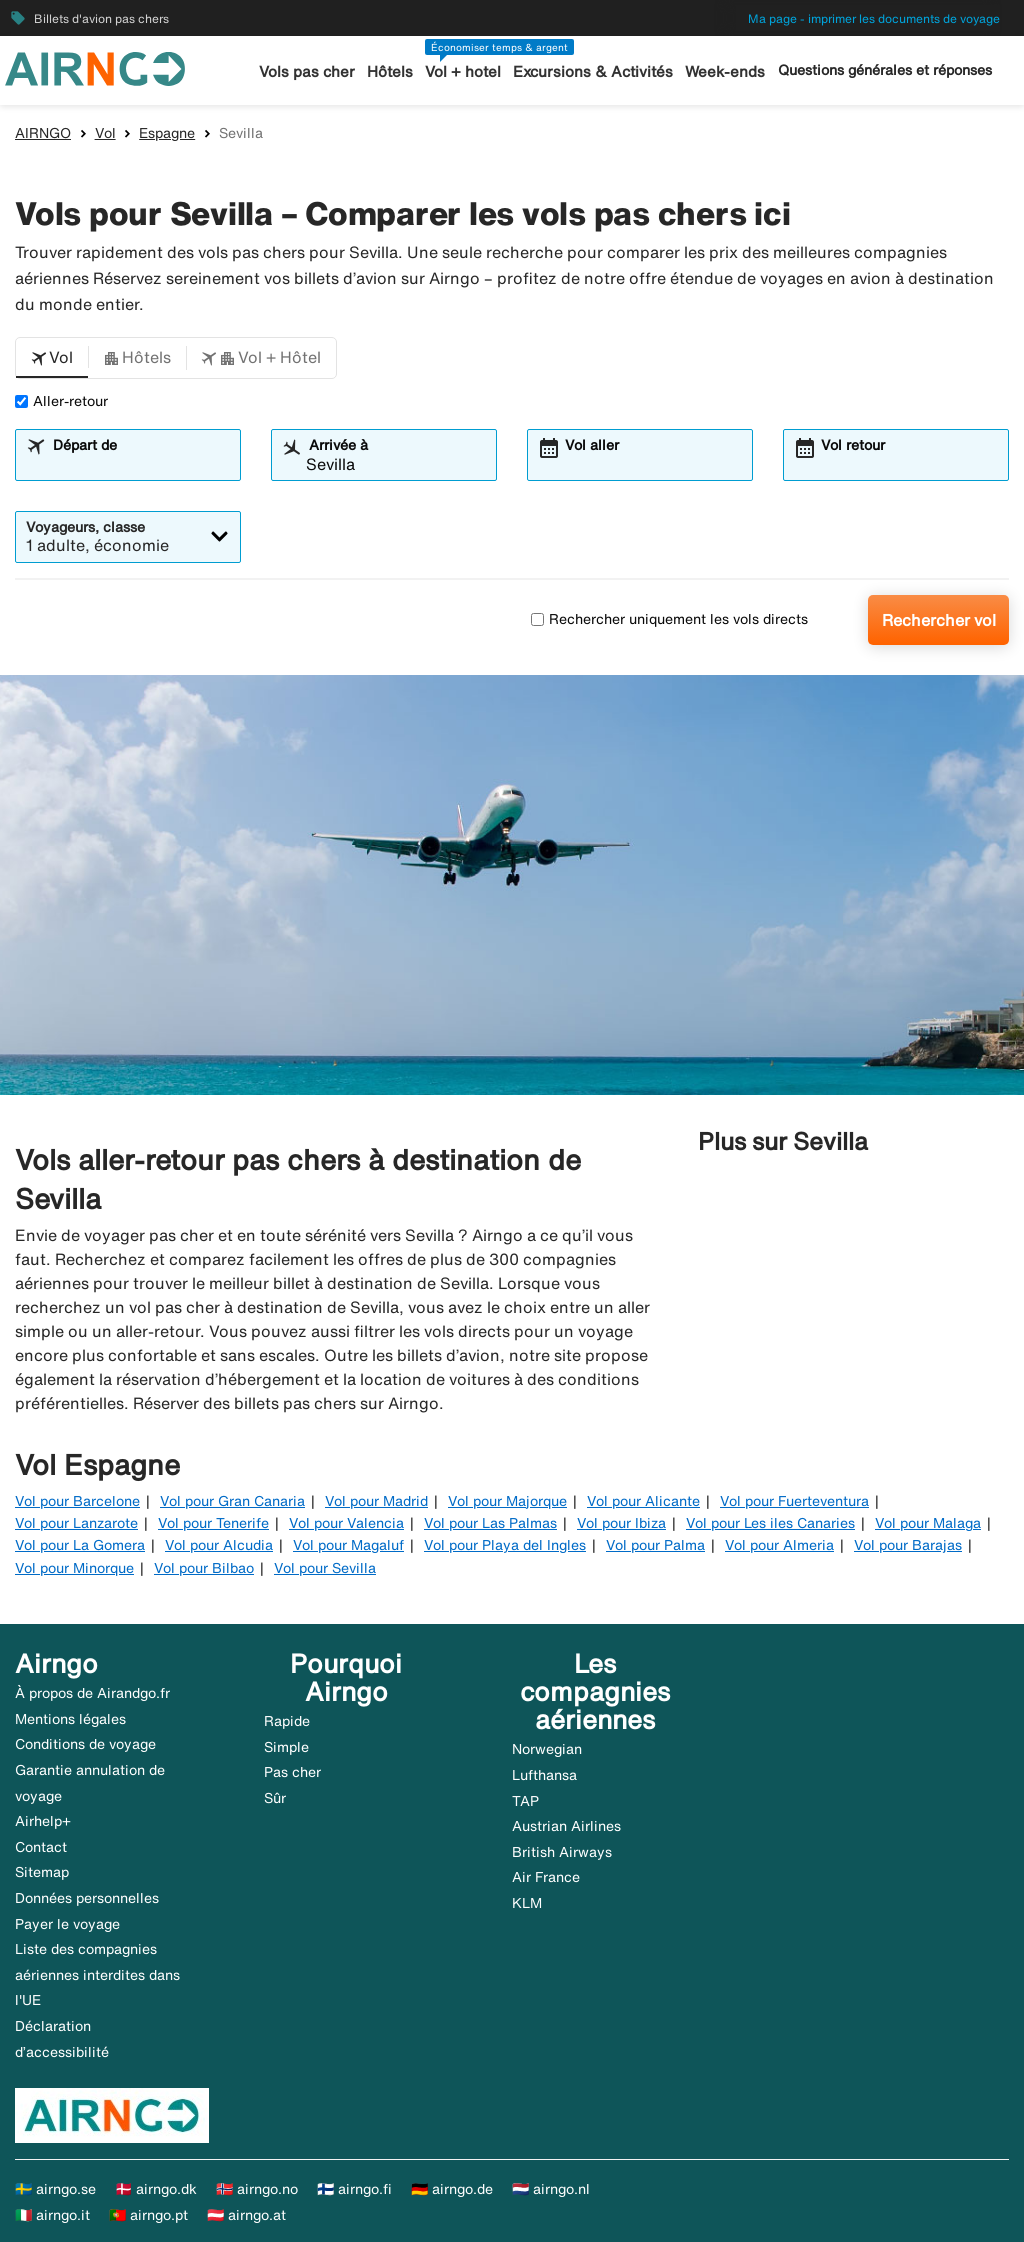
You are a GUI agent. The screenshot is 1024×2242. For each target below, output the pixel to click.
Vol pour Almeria (779, 1545)
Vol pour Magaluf (348, 1545)
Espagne (167, 133)
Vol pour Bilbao (204, 1568)
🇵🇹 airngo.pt (148, 2215)
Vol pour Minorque (74, 1568)
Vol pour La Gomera (80, 1545)
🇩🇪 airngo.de (452, 2189)
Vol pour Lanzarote (76, 1523)
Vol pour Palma (655, 1545)
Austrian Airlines (566, 1826)
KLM (527, 1903)
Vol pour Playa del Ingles (505, 1545)
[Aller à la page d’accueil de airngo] (95, 67)
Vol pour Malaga (928, 1523)
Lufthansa (544, 1775)
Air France (546, 1877)
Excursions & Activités (593, 71)
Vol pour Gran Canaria (232, 1501)
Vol (105, 133)
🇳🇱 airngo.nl (551, 2189)
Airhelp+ (43, 1821)
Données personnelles (87, 1898)
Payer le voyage (67, 1924)
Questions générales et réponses (885, 70)
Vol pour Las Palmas (490, 1523)
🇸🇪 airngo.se (55, 2189)
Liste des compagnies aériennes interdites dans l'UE (97, 1974)
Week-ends (725, 71)
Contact (41, 1847)
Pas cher (292, 1772)
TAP (525, 1801)
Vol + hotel (463, 71)
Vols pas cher (307, 71)
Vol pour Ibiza (621, 1523)
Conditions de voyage (85, 1744)
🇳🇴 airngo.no (257, 2189)
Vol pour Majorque (507, 1501)
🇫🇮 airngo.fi (354, 2189)
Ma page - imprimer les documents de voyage (874, 18)
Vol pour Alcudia (219, 1545)
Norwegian (547, 1749)
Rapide (287, 1721)
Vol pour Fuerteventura (794, 1501)
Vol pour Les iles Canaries (770, 1523)
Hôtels (390, 71)
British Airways (562, 1852)
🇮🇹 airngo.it (52, 2215)
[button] (52, 358)
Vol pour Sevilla (325, 1568)
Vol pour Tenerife (213, 1523)
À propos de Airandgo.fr (92, 1693)
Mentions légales (70, 1719)
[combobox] (140, 464)
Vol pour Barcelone (77, 1501)
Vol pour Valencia (346, 1523)
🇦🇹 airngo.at (246, 2215)
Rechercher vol (939, 620)
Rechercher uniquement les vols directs (669, 619)
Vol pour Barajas (908, 1545)
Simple (286, 1747)
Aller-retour (61, 401)
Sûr (275, 1798)
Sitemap (42, 1872)
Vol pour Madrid (376, 1501)
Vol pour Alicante (643, 1501)
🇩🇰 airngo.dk (156, 2189)
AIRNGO (43, 133)
